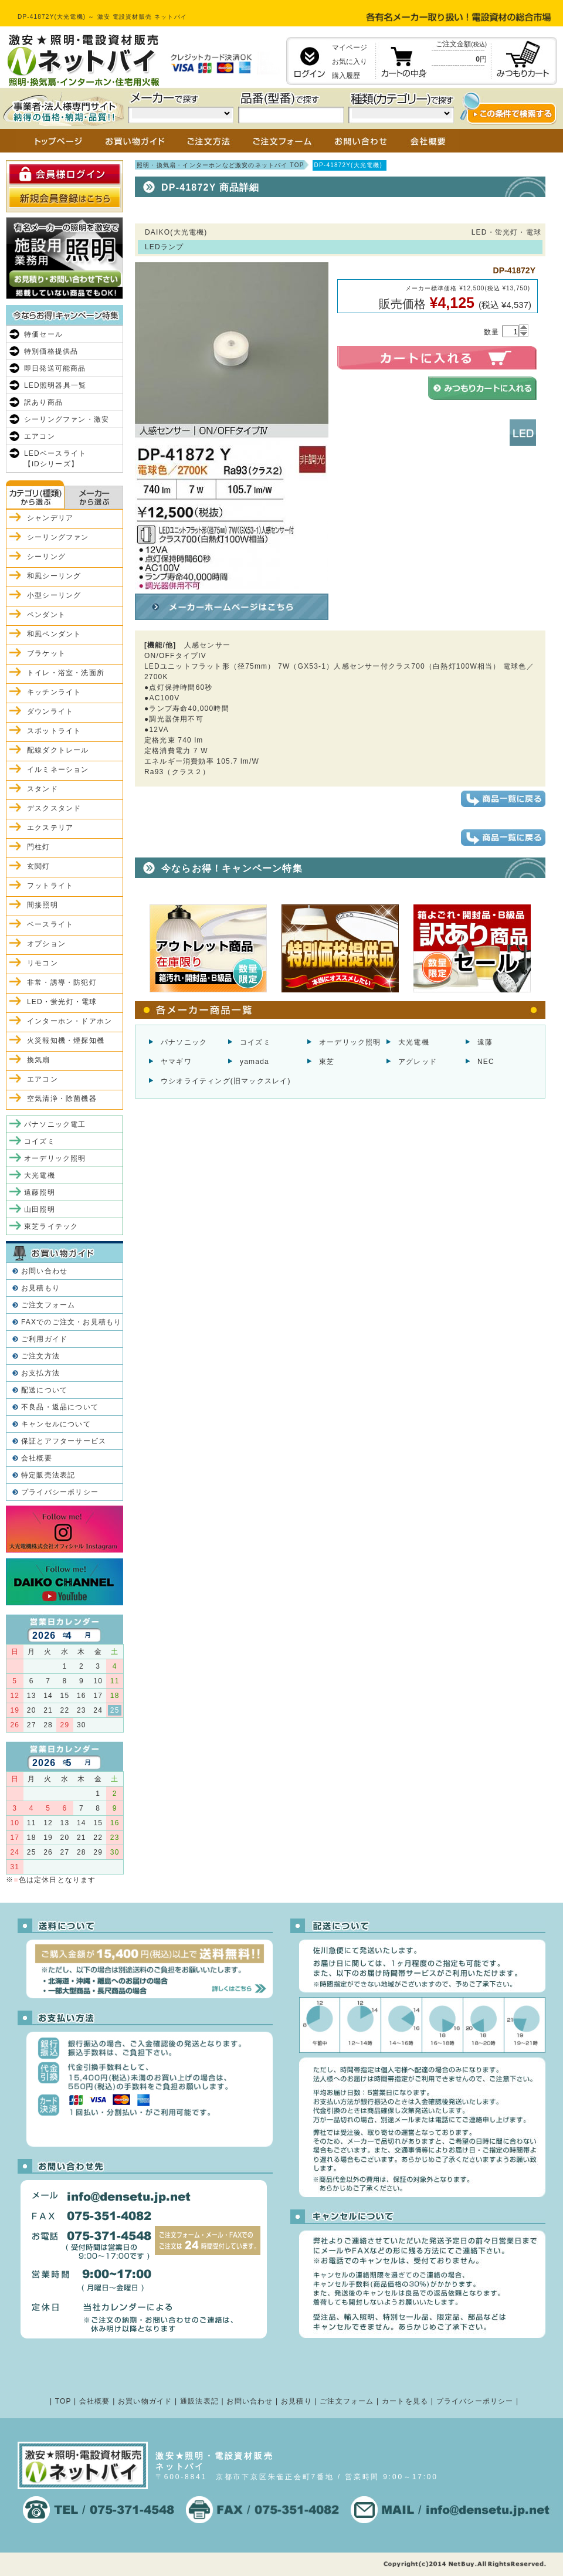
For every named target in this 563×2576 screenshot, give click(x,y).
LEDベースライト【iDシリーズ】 (55, 458)
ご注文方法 (40, 1356)
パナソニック (184, 1042)
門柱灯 (38, 847)
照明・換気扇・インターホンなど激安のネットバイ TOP (220, 165)
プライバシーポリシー (60, 1492)
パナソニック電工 (55, 1124)
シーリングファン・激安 (66, 419)
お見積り (296, 2401)
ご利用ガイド (44, 1339)
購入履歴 (346, 76)
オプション (46, 944)
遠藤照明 (39, 1192)
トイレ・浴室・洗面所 (65, 673)
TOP (63, 2401)
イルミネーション (58, 769)
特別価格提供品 (51, 351)
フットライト (50, 886)
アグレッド (417, 1061)
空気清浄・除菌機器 (62, 1098)
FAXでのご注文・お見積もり (71, 1322)
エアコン (39, 436)
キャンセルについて (56, 1424)
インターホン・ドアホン (69, 1021)
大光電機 (413, 1042)
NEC (485, 1061)
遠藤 (485, 1042)
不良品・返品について (60, 1407)
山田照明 (39, 1209)
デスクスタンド (54, 808)
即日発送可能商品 (55, 368)
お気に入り (349, 61)
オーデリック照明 (350, 1042)
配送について (44, 1390)
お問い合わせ (44, 1271)
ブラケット (46, 653)
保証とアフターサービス (63, 1441)
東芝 (326, 1061)
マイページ (349, 47)
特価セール (43, 334)
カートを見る (405, 2401)
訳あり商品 (43, 402)
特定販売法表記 (48, 1475)
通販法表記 (199, 2401)
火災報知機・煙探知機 (65, 1040)
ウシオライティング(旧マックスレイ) (226, 1081)
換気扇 (38, 1060)
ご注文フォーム (48, 1305)
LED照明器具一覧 (55, 385)
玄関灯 (38, 866)
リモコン (42, 963)
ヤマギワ (176, 1061)
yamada (254, 1061)
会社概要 (36, 1458)
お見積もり (40, 1288)
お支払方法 (40, 1373)
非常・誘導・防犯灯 (62, 982)
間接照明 (42, 905)
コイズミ (255, 1042)
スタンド (42, 789)
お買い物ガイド (145, 2401)
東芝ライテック (51, 1226)
